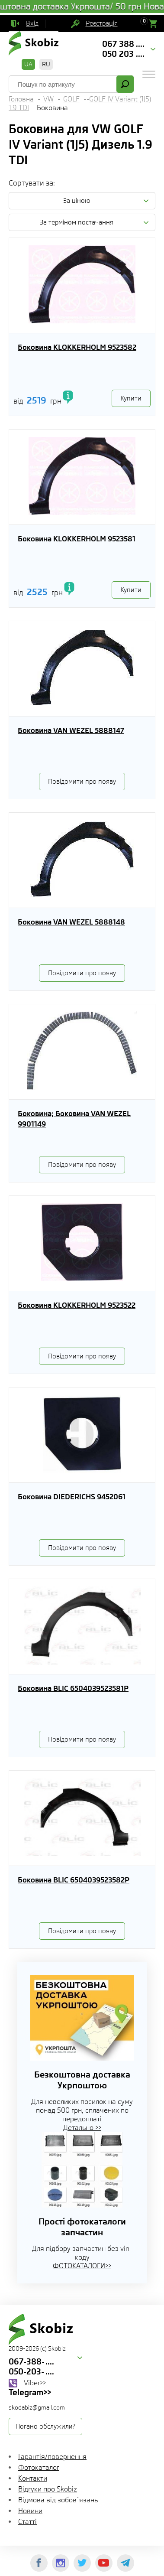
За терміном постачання (76, 222)
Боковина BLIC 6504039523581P (73, 1688)
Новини (30, 2511)
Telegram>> (30, 2392)
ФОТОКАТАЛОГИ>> (82, 2266)
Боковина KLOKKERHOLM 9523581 (76, 538)
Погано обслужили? (45, 2426)
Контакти (32, 2478)
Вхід (32, 23)
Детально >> (82, 2127)
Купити (131, 398)
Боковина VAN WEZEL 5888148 (71, 922)
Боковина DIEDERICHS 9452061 (71, 1496)
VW (48, 99)
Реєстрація (102, 23)
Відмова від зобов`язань (58, 2500)
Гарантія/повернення (52, 2456)
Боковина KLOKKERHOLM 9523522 (76, 1305)
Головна (21, 99)
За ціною (76, 201)
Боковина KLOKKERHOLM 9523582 (77, 347)
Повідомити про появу (82, 781)
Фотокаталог (38, 2467)
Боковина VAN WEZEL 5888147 (71, 730)
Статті (27, 2521)
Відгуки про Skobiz (47, 2489)
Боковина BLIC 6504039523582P (73, 1880)
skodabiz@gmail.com (37, 2407)
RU (46, 64)
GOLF (71, 99)
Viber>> (35, 2383)
